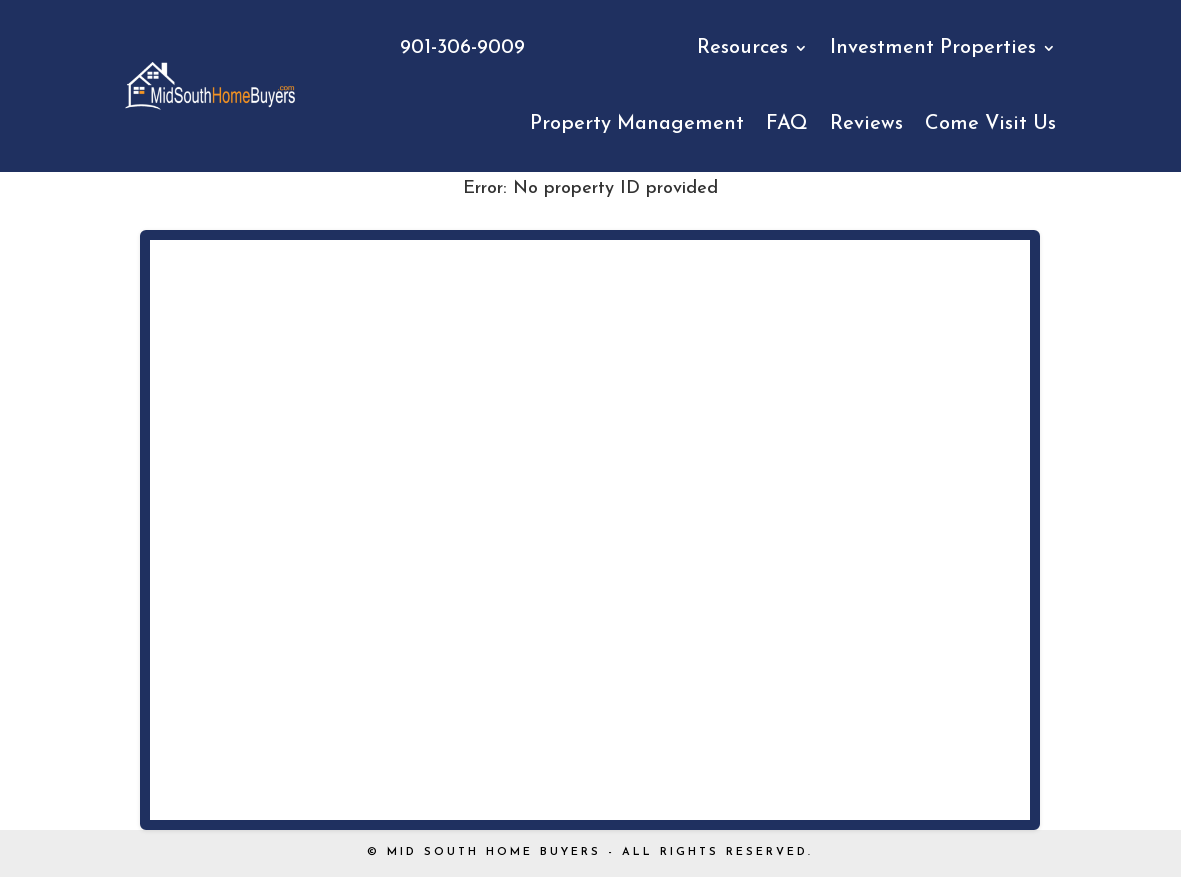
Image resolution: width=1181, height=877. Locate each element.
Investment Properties (933, 48)
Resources (742, 48)
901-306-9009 (462, 48)
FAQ (787, 124)
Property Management (637, 124)
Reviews (866, 124)
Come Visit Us (990, 124)
